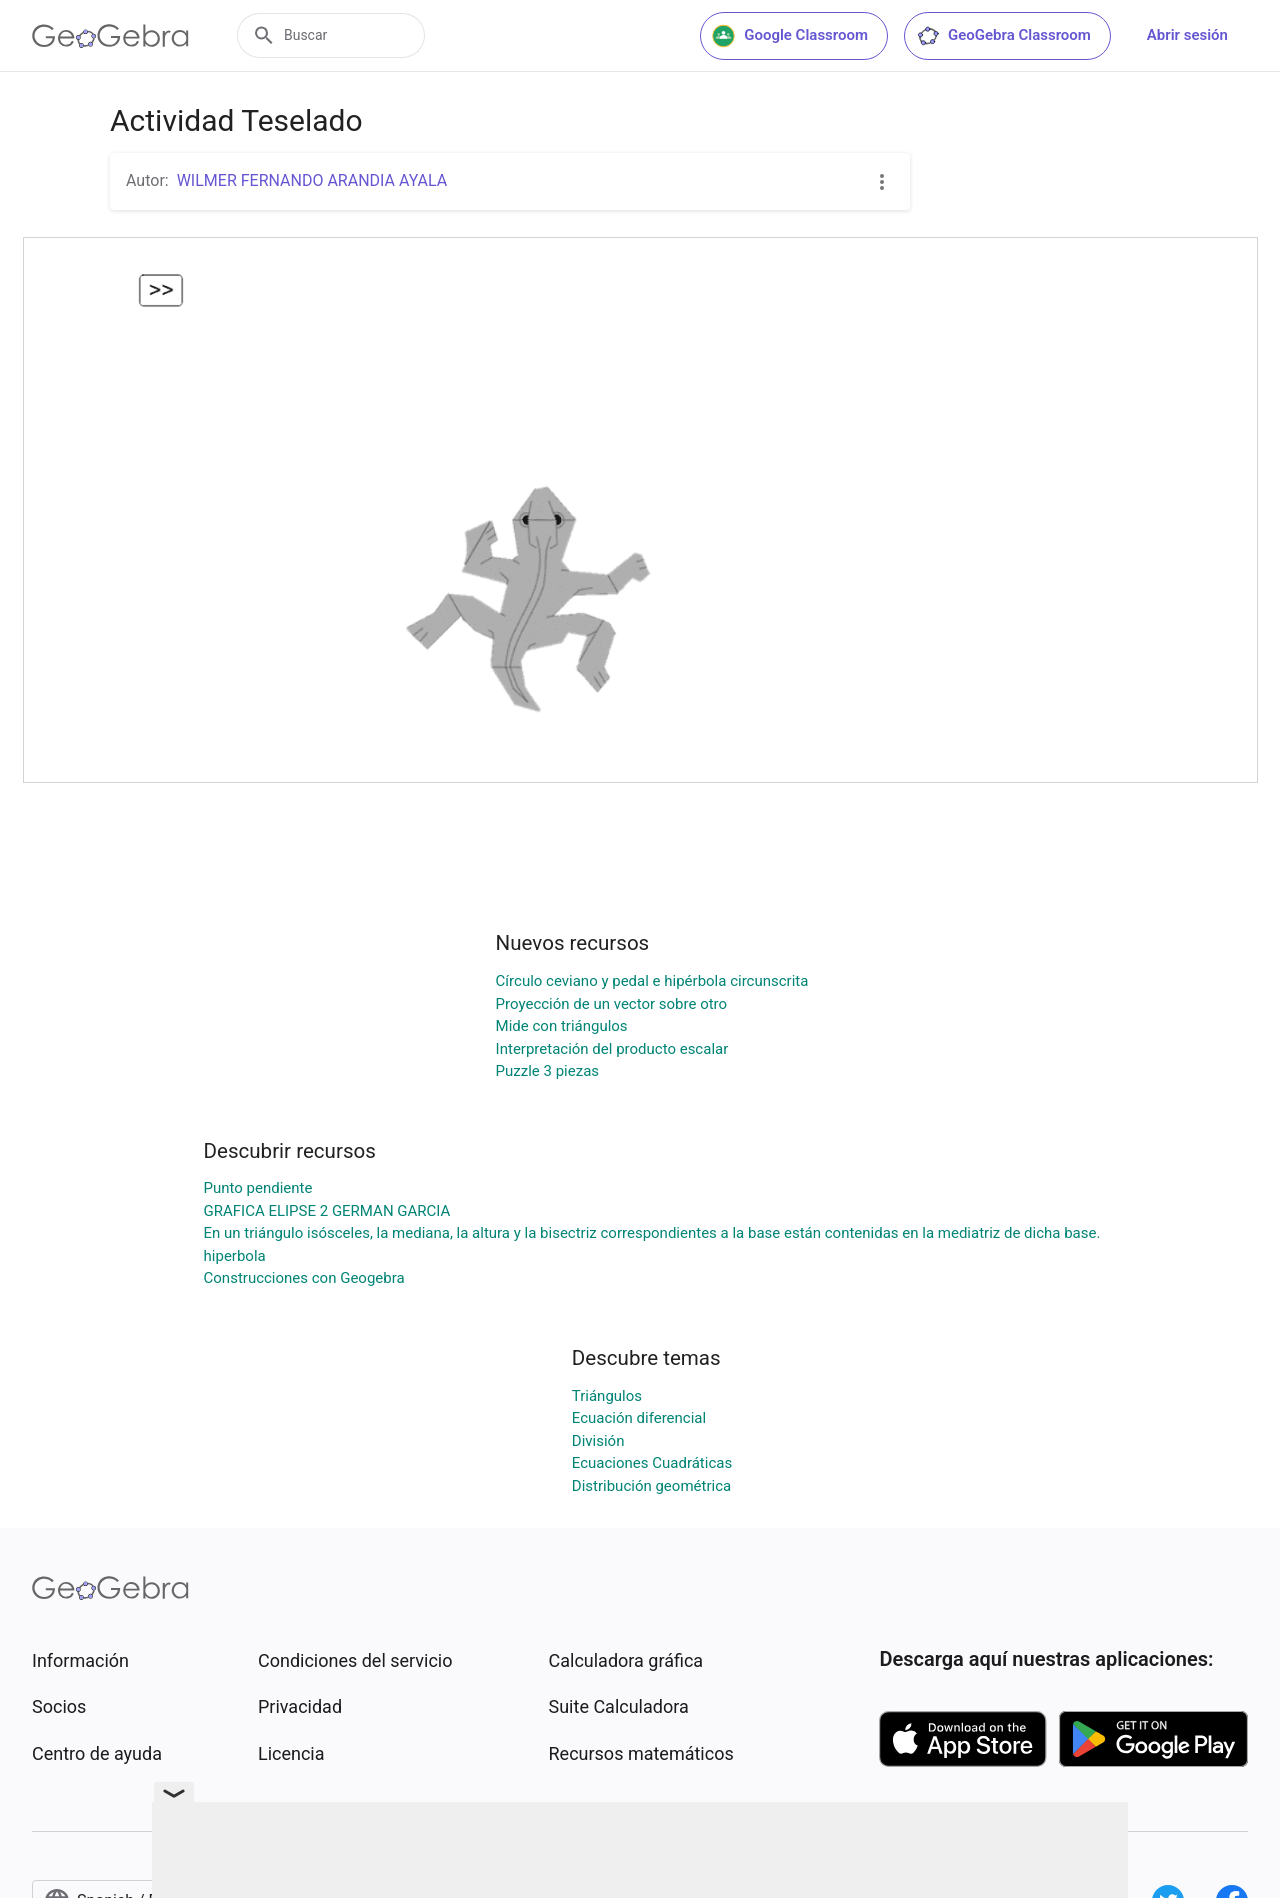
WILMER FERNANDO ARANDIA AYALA (312, 180)
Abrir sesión (1187, 35)
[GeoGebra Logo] (110, 36)
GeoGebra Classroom (1003, 36)
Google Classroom (790, 36)
